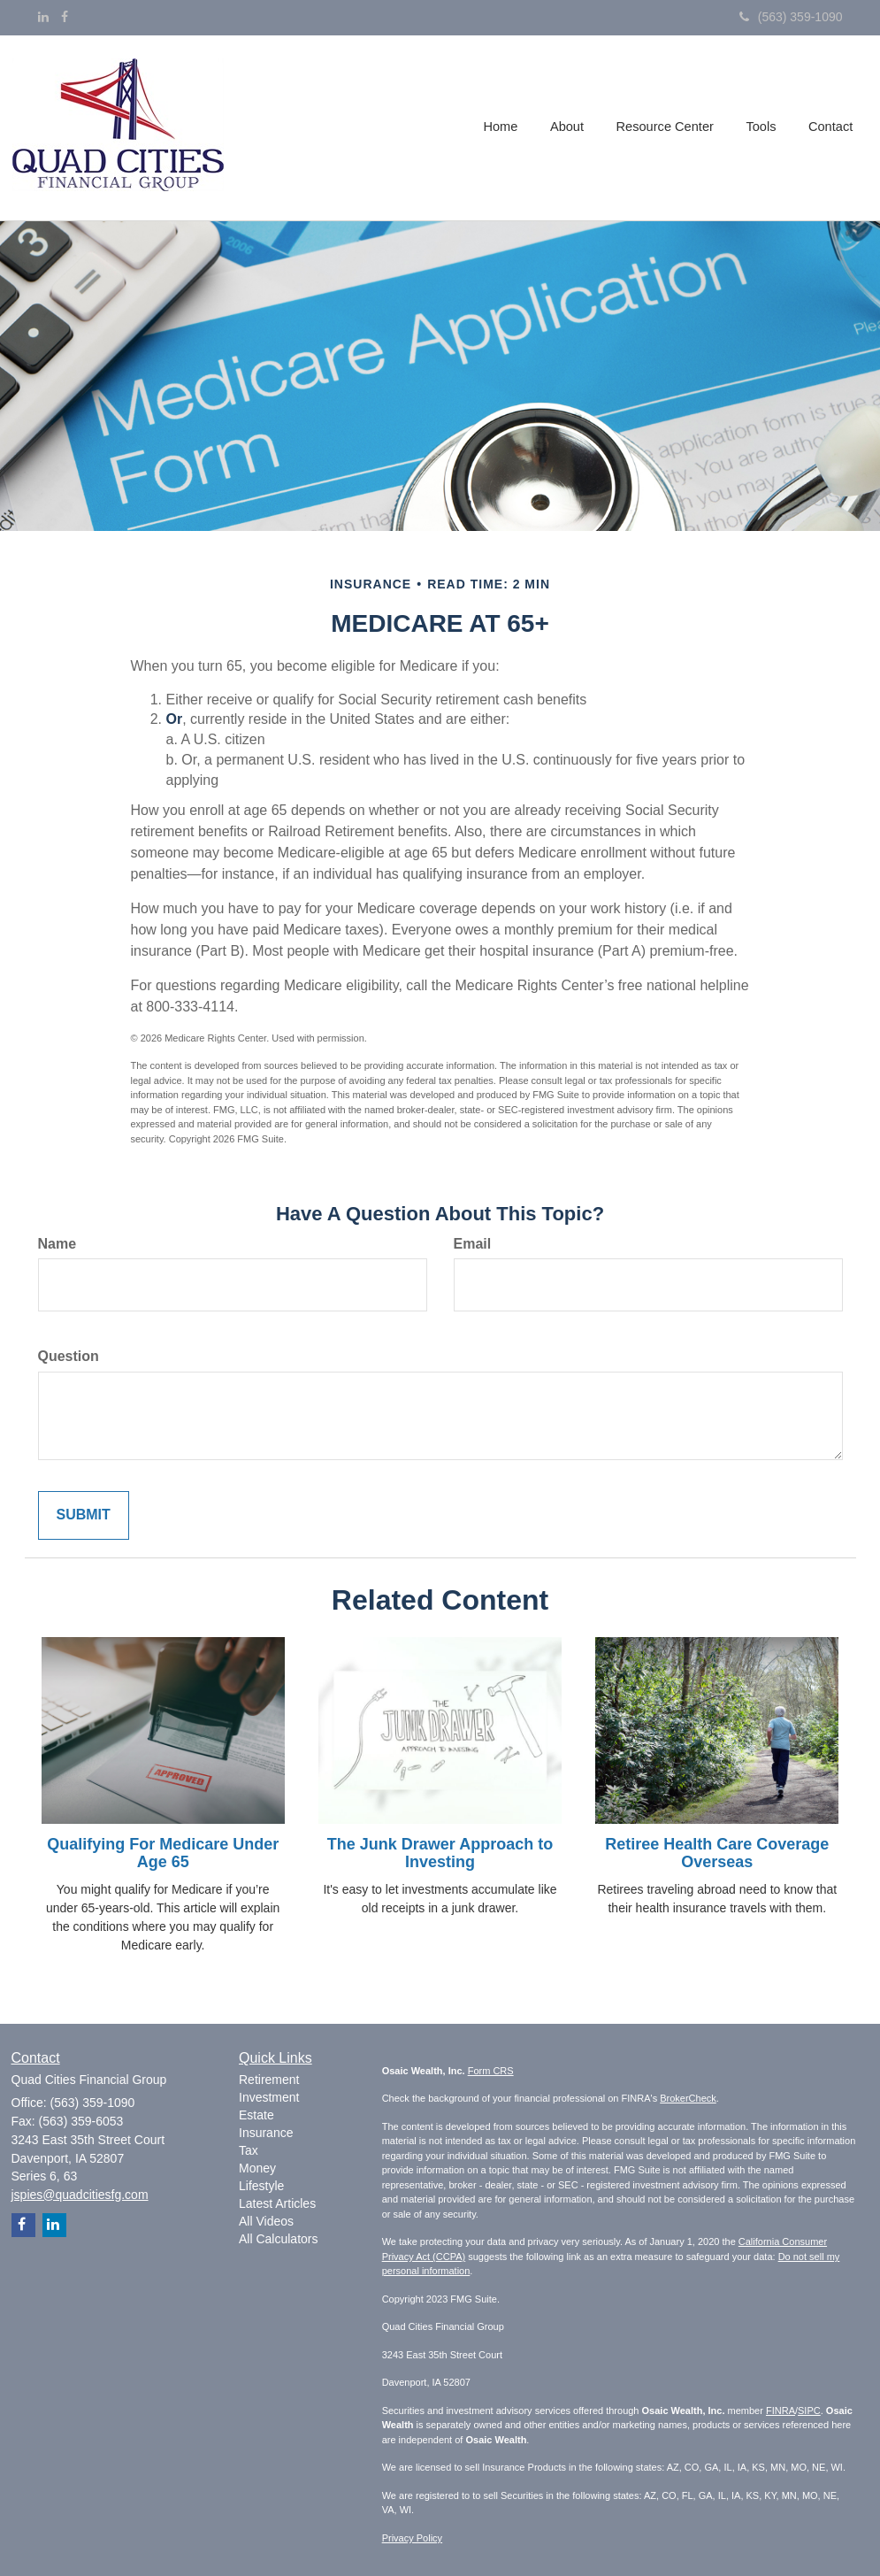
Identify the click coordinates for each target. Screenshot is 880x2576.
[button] (571, 127)
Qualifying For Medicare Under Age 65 (163, 1853)
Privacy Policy (412, 2538)
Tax (248, 2150)
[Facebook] (64, 17)
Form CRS (491, 2070)
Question (68, 1356)
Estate (256, 2115)
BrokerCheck (688, 2098)
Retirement (269, 2079)
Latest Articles (277, 2203)
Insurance (266, 2133)
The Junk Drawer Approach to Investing (440, 1853)
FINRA (780, 2410)
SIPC (809, 2410)
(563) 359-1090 (791, 17)
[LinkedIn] (43, 17)
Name (57, 1243)
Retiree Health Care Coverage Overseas (717, 1853)
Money (257, 2168)
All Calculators (278, 2239)
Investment (269, 2097)
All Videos (266, 2221)
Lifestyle (261, 2186)
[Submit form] (83, 1515)
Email (473, 1243)
